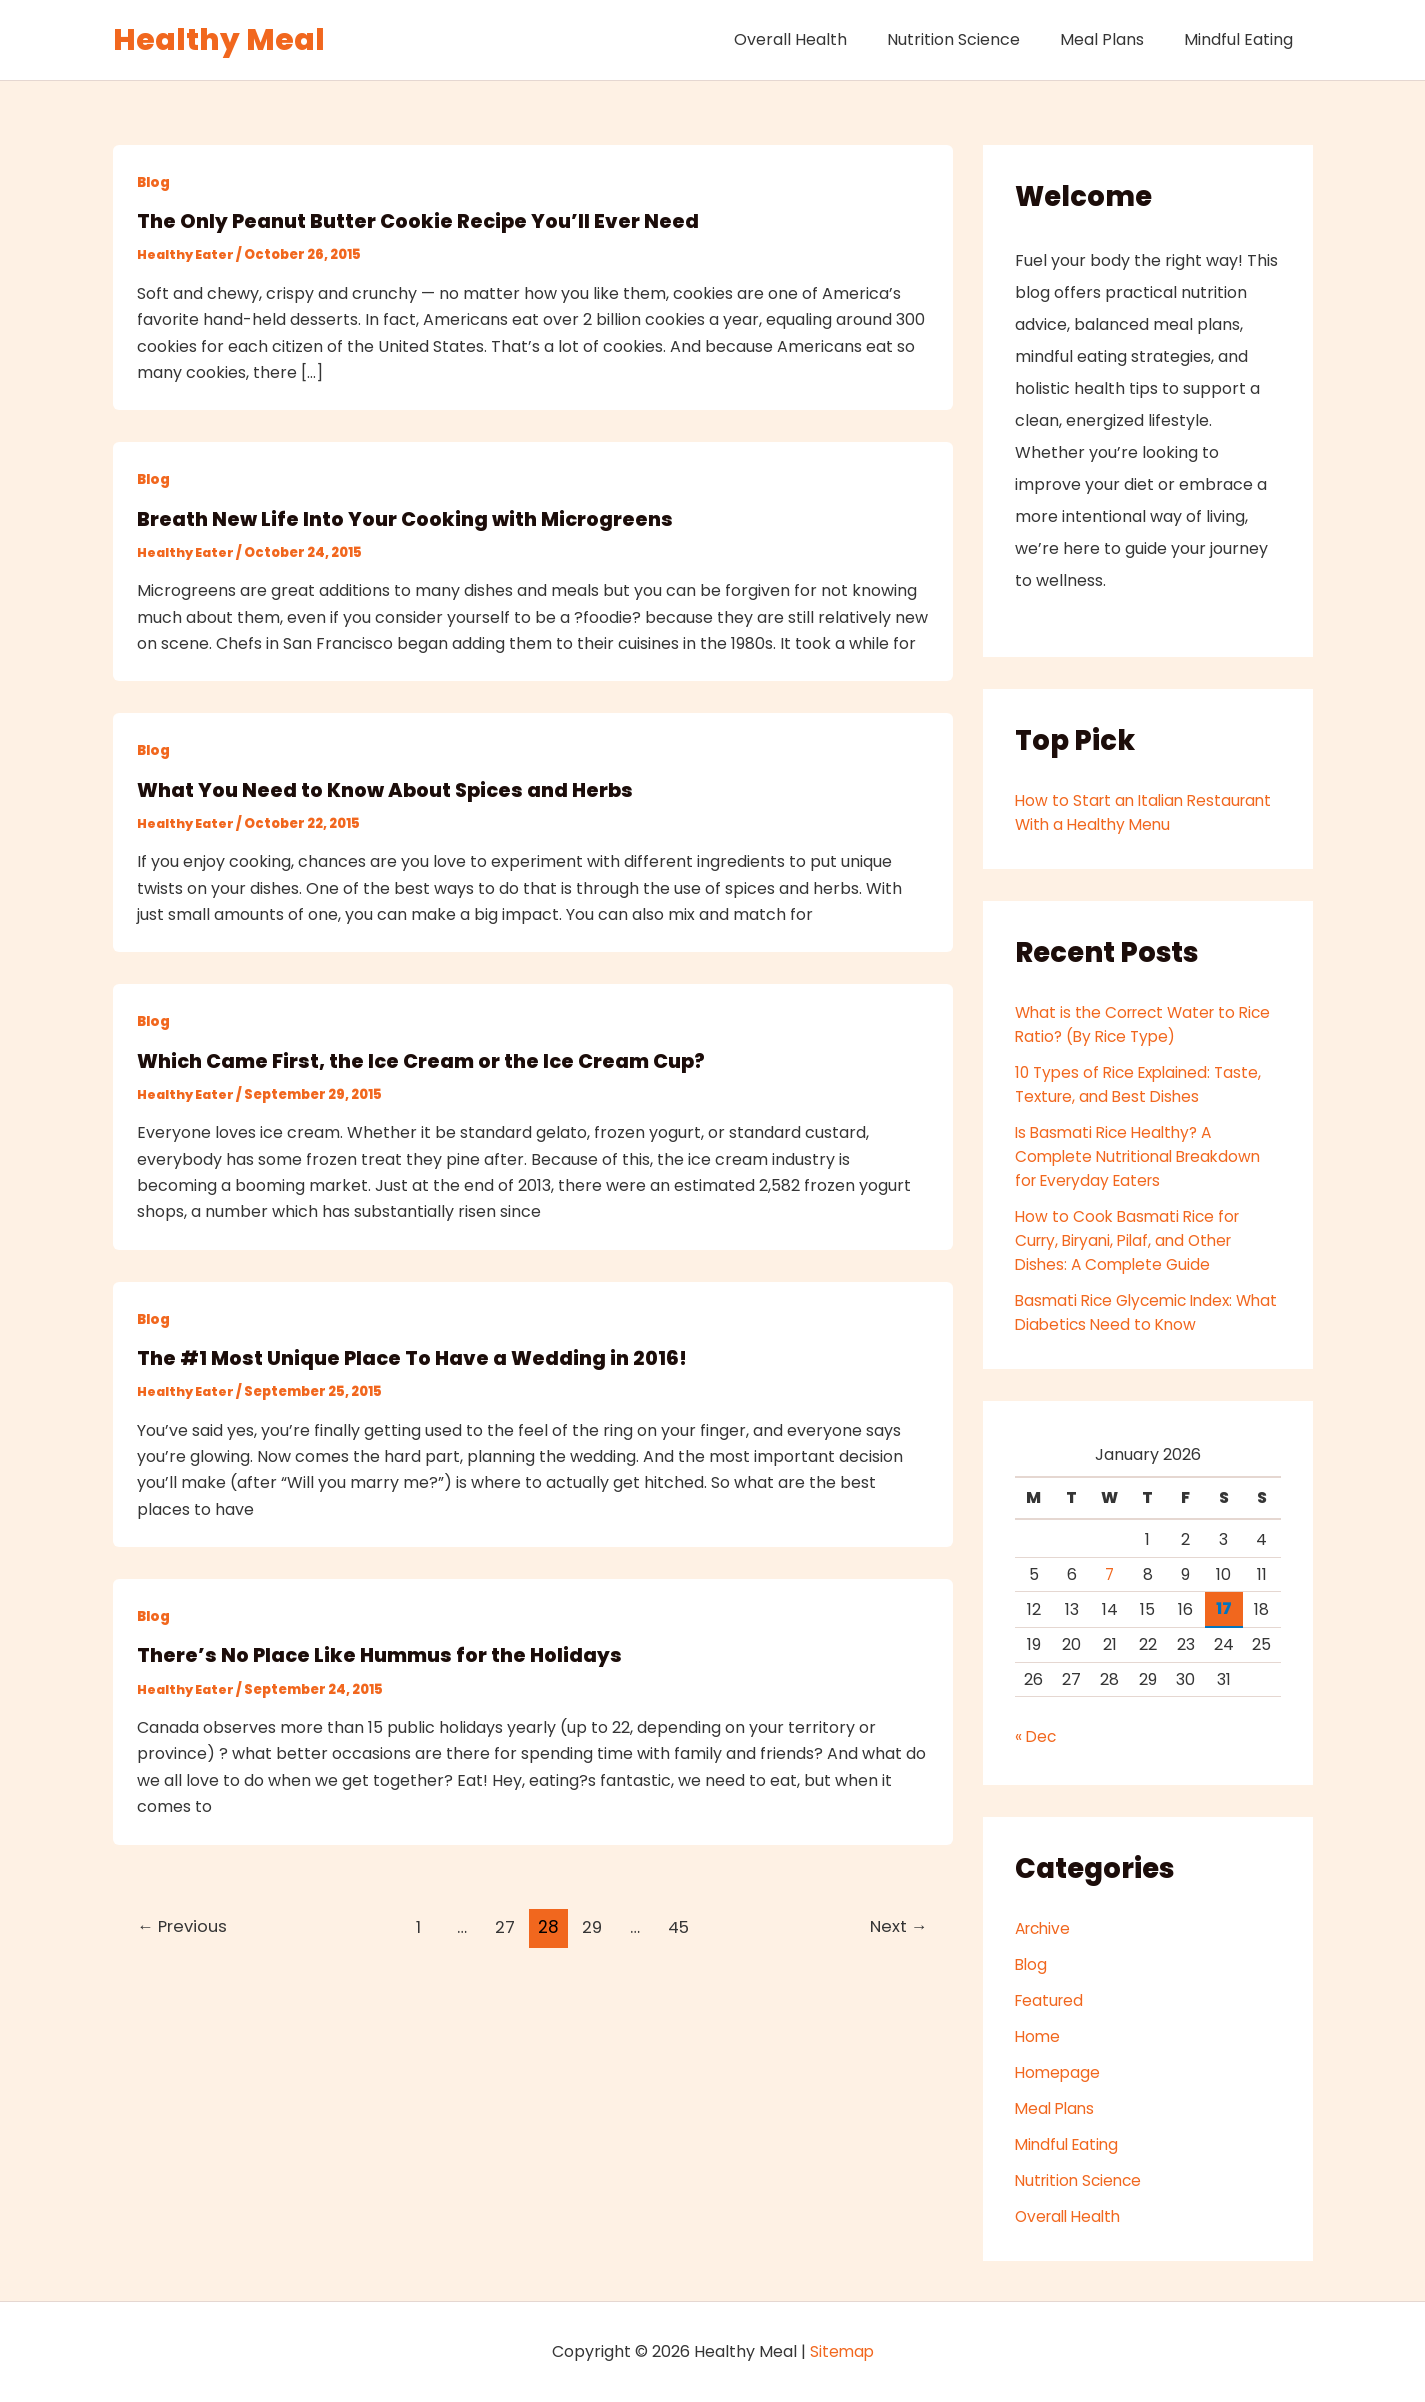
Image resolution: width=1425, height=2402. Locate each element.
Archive (1045, 1928)
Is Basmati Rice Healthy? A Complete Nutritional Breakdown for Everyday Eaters (1144, 1156)
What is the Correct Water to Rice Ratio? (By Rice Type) (1130, 1024)
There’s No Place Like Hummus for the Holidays (385, 1654)
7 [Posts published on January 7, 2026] (1110, 1574)
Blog (155, 182)
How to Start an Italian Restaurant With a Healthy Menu (1142, 812)
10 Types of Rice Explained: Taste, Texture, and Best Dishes (1144, 1084)
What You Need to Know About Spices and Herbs (390, 789)
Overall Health (818, 39)
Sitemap (842, 2351)
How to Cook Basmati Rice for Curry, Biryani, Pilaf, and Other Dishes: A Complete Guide (1131, 1240)
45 (681, 1925)
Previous (185, 1925)
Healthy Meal (219, 40)
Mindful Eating (1242, 39)
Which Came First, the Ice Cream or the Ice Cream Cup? (431, 1060)
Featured (1051, 2000)
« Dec (1036, 1736)
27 (506, 1925)
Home (1038, 2036)
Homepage (1059, 2072)
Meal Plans (1114, 39)
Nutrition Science (973, 39)
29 (593, 1925)
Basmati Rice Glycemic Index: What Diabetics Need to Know (1132, 1312)
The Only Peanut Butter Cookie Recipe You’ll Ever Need (423, 221)
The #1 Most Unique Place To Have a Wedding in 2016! (417, 1357)
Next (897, 1925)
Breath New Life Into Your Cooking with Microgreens (410, 518)
